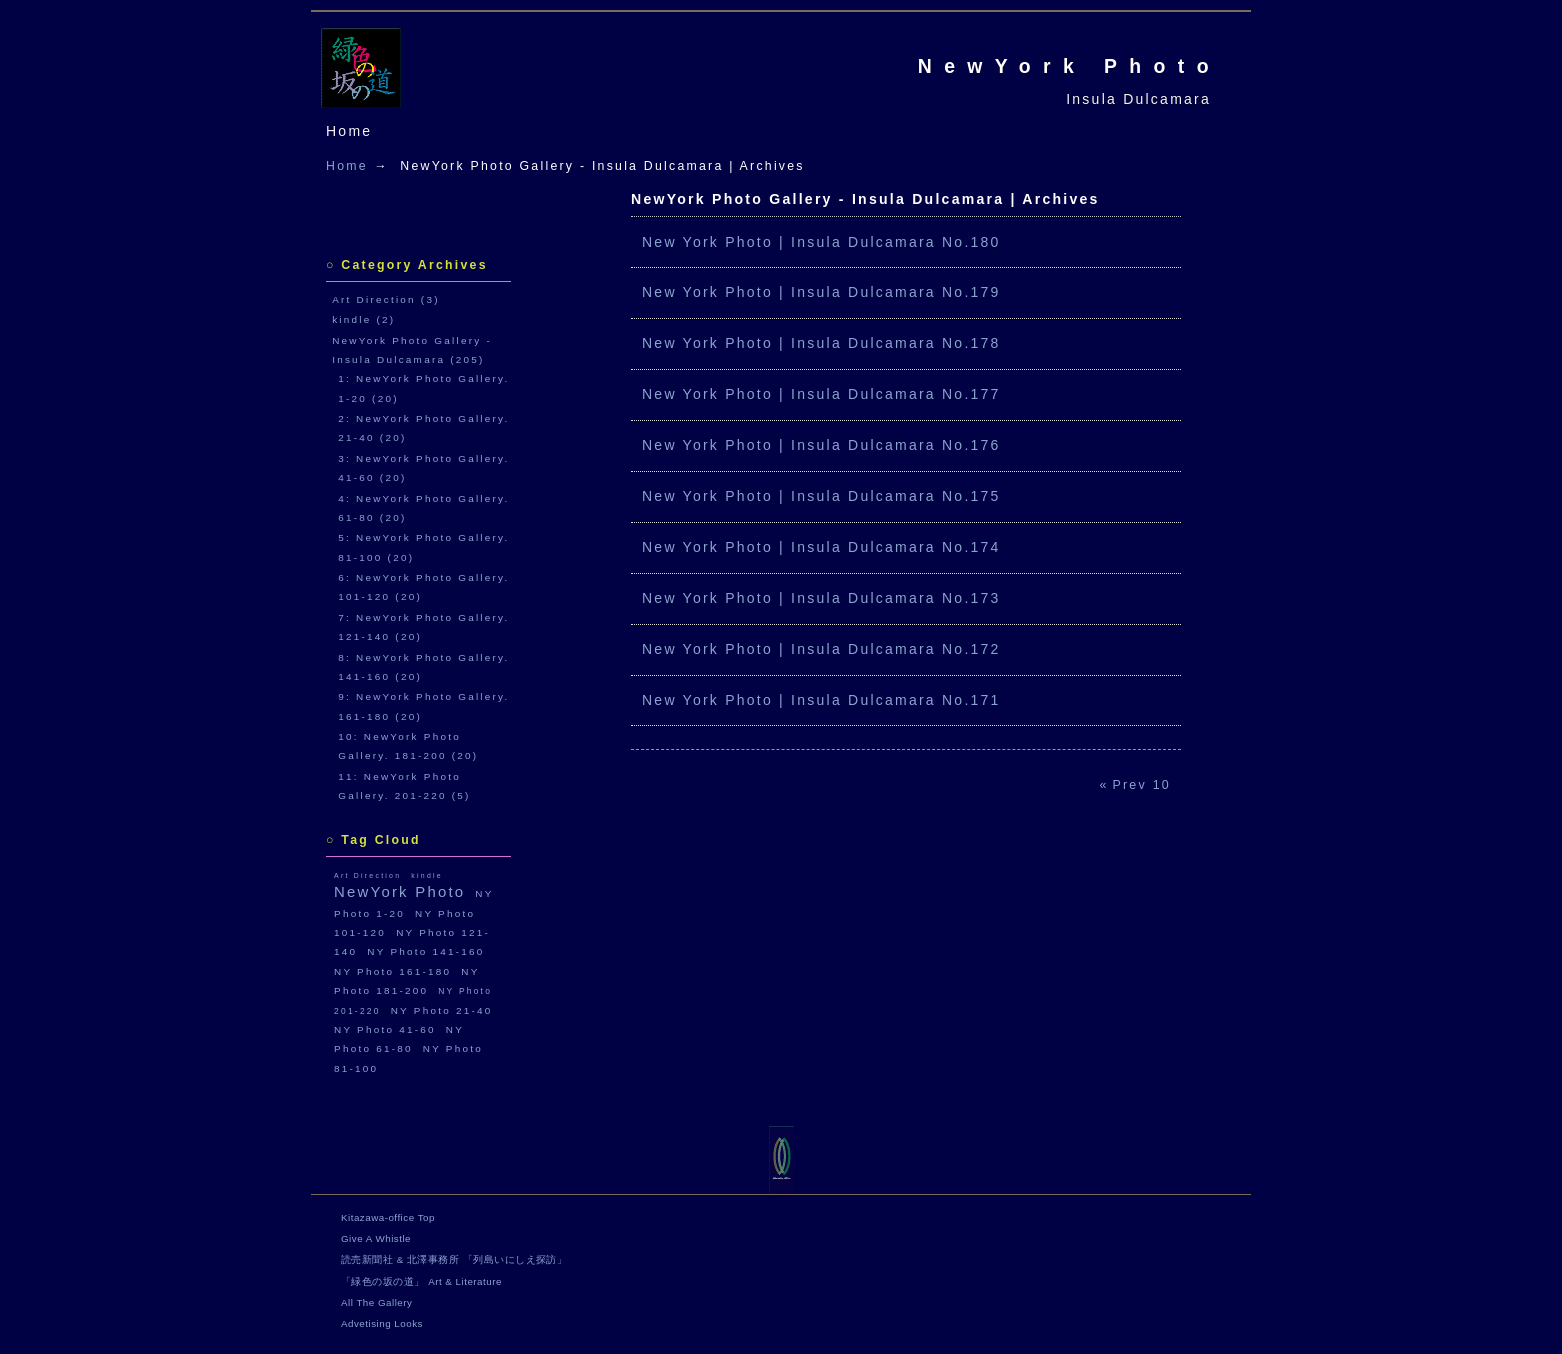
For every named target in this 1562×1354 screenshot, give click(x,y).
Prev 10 (1141, 785)
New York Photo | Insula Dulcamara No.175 (821, 496)
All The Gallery (376, 1302)
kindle (427, 875)
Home (349, 131)
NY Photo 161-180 (392, 971)
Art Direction (367, 875)
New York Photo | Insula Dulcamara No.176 (821, 445)
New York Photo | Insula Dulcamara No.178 (821, 343)
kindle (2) (363, 319)
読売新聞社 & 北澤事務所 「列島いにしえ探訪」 (454, 1259)
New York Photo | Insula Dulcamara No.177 (821, 394)
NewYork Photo (1069, 66)
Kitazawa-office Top (388, 1217)
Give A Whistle (376, 1238)
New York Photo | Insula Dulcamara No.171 (821, 700)
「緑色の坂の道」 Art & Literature (421, 1281)
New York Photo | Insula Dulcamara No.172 (821, 649)
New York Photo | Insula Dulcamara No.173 (821, 598)
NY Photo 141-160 (425, 951)
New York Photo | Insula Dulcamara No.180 (821, 242)
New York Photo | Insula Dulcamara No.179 (821, 292)
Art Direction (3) (386, 299)
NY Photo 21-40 (442, 1010)
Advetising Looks (382, 1323)
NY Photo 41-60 (385, 1029)
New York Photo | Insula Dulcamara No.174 (821, 547)
